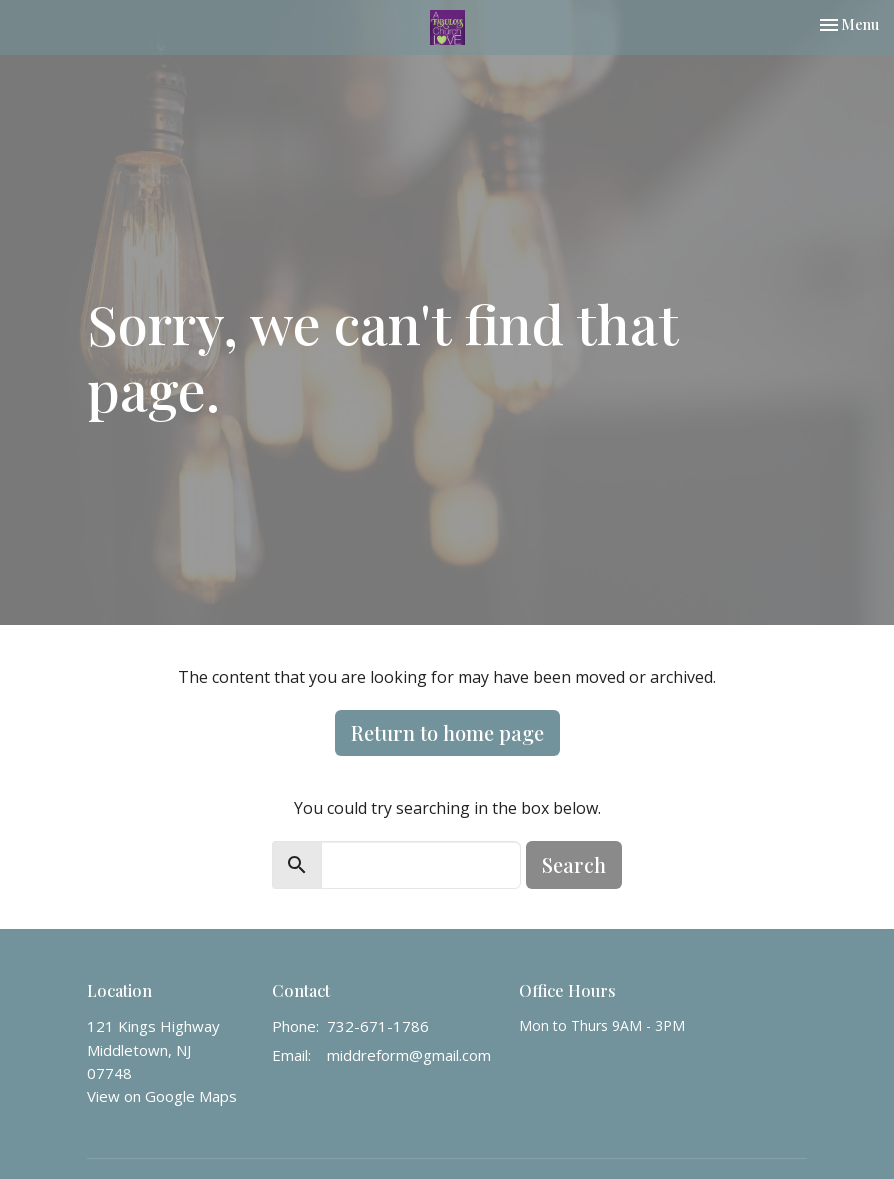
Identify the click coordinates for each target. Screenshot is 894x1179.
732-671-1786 (378, 1026)
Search (574, 864)
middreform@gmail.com (409, 1055)
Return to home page (447, 732)
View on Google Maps (162, 1096)
